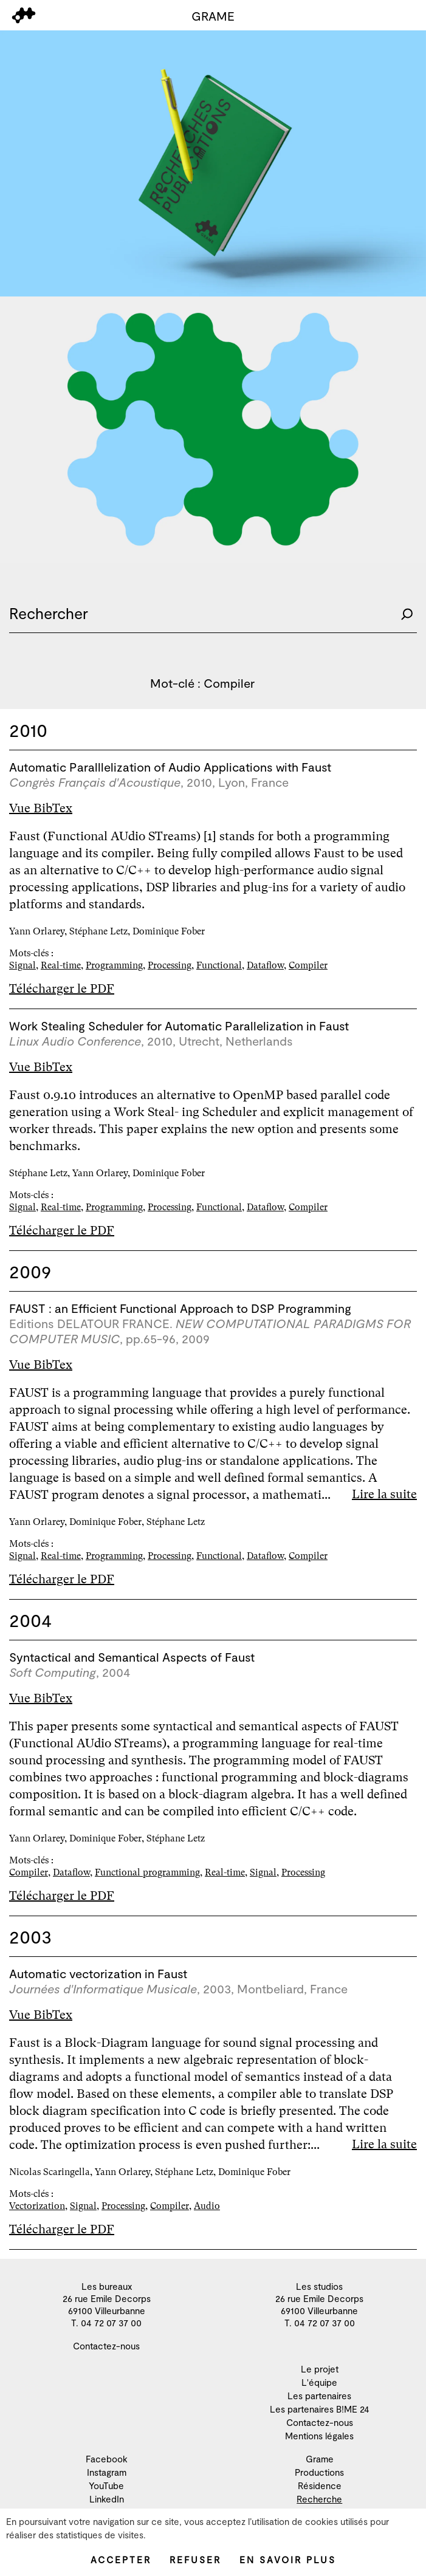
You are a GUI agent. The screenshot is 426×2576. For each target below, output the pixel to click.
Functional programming (147, 1872)
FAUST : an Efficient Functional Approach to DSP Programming (180, 1308)
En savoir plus (287, 2559)
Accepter (121, 2559)
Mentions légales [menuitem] (319, 2435)
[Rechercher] (407, 613)
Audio (207, 2206)
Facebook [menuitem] (107, 2458)
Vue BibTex (40, 808)
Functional (219, 965)
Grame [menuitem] (320, 2458)
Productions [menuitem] (319, 2472)
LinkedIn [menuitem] (106, 2498)
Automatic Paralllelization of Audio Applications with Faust (170, 766)
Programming (114, 965)
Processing (169, 965)
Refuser (195, 2559)
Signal (22, 965)
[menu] (24, 15)
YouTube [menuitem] (106, 2485)
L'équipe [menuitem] (319, 2382)
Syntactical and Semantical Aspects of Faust (132, 1656)
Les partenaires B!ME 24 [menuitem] (319, 2408)
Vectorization (37, 2206)
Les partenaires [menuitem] (319, 2395)
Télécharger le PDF (61, 989)
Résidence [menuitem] (320, 2485)
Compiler (308, 965)
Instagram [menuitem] (106, 2472)
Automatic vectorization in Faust (98, 1973)
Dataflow (265, 965)
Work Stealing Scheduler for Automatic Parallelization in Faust (179, 1025)
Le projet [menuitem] (319, 2368)
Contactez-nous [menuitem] (106, 2345)
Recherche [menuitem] (319, 2498)
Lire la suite (384, 1494)
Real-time (61, 965)
